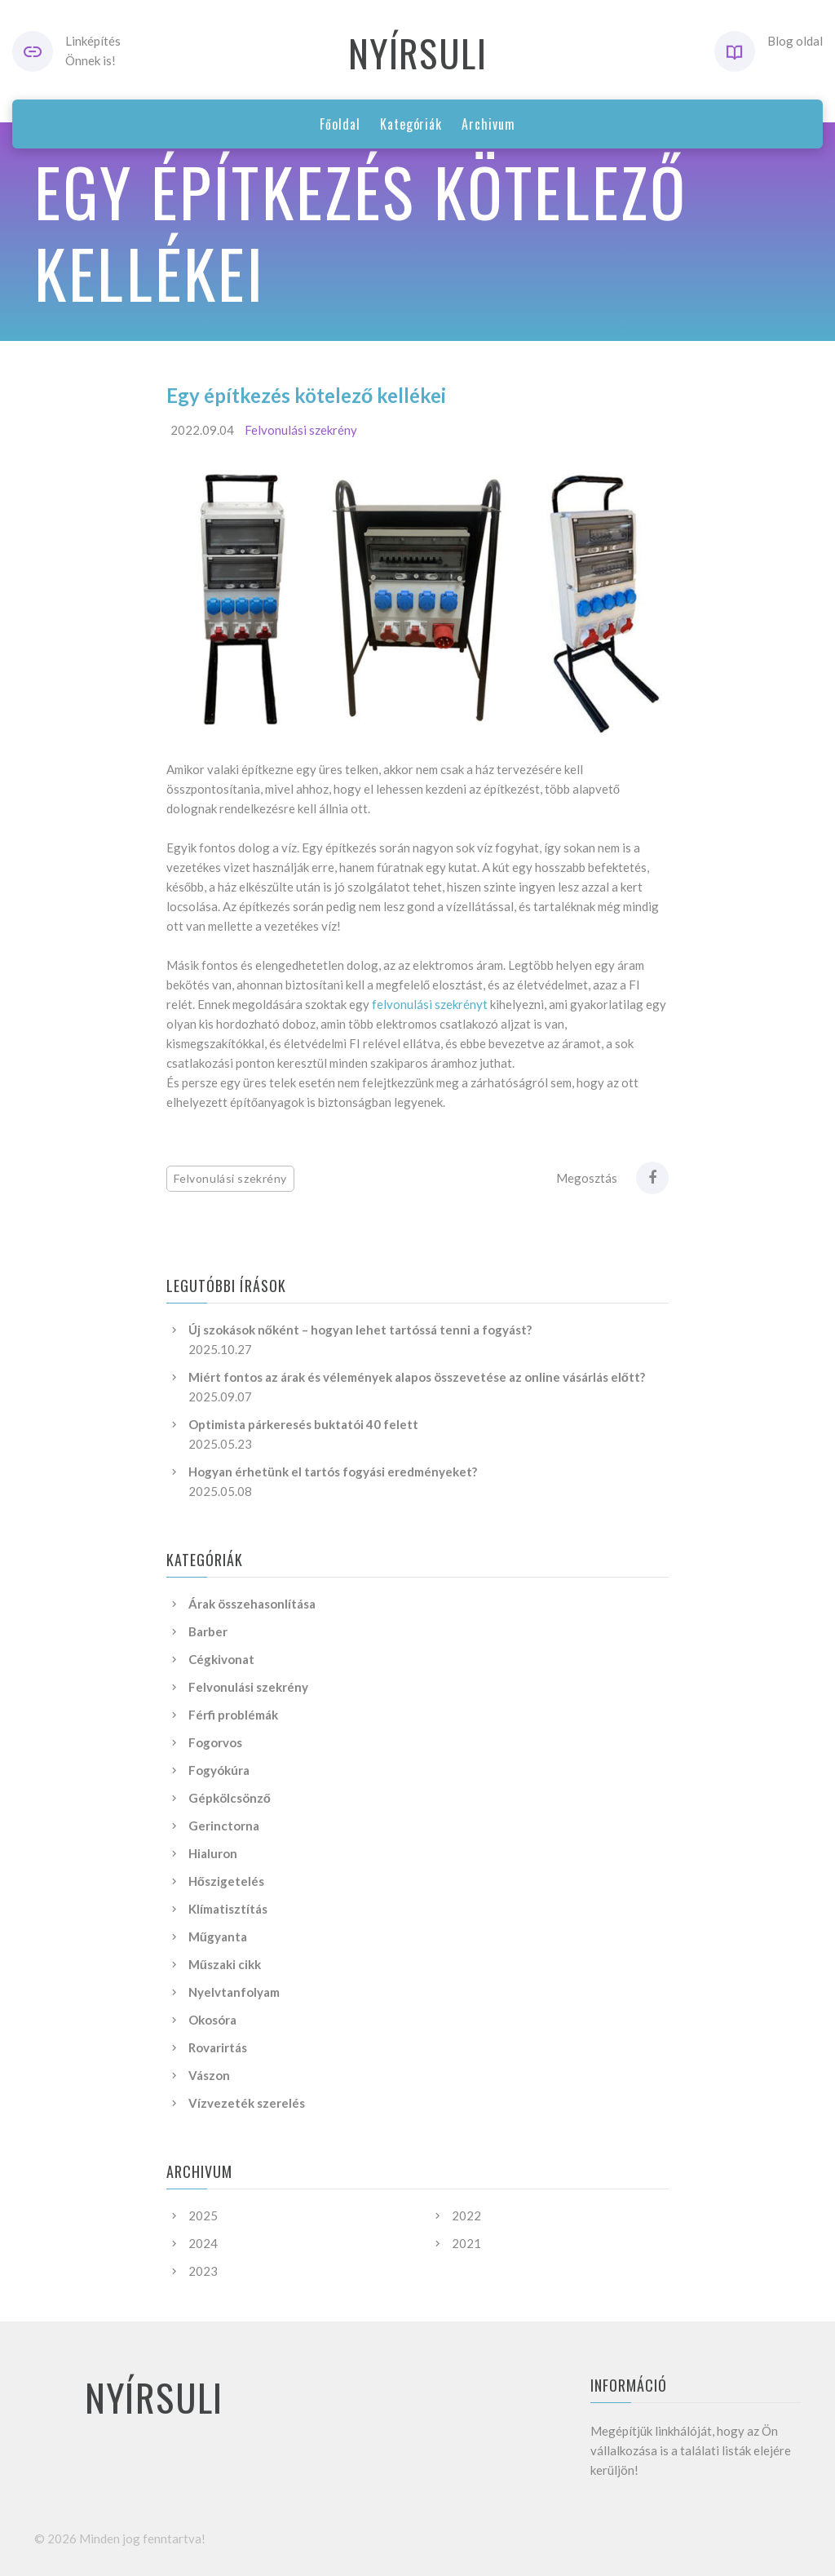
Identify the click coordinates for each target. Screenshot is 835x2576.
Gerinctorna (223, 1825)
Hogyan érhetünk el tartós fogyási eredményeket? (332, 1471)
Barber (208, 1631)
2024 (203, 2243)
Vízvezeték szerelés (246, 2103)
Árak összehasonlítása (252, 1603)
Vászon (209, 2075)
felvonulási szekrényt (430, 1004)
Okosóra (212, 2019)
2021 (466, 2243)
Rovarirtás (217, 2047)
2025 (203, 2215)
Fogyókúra (219, 1770)
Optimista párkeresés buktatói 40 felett (303, 1424)
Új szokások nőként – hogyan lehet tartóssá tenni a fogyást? (360, 1329)
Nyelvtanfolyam (234, 1992)
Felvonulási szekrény (301, 430)
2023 (203, 2271)
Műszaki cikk (224, 1964)
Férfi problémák (233, 1714)
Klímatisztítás (227, 1908)
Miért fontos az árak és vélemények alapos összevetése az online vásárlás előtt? (416, 1377)
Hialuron (212, 1853)
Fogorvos (215, 1742)
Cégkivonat (221, 1659)
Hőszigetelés (226, 1881)
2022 (466, 2215)
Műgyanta (217, 1936)
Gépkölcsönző (229, 1797)
